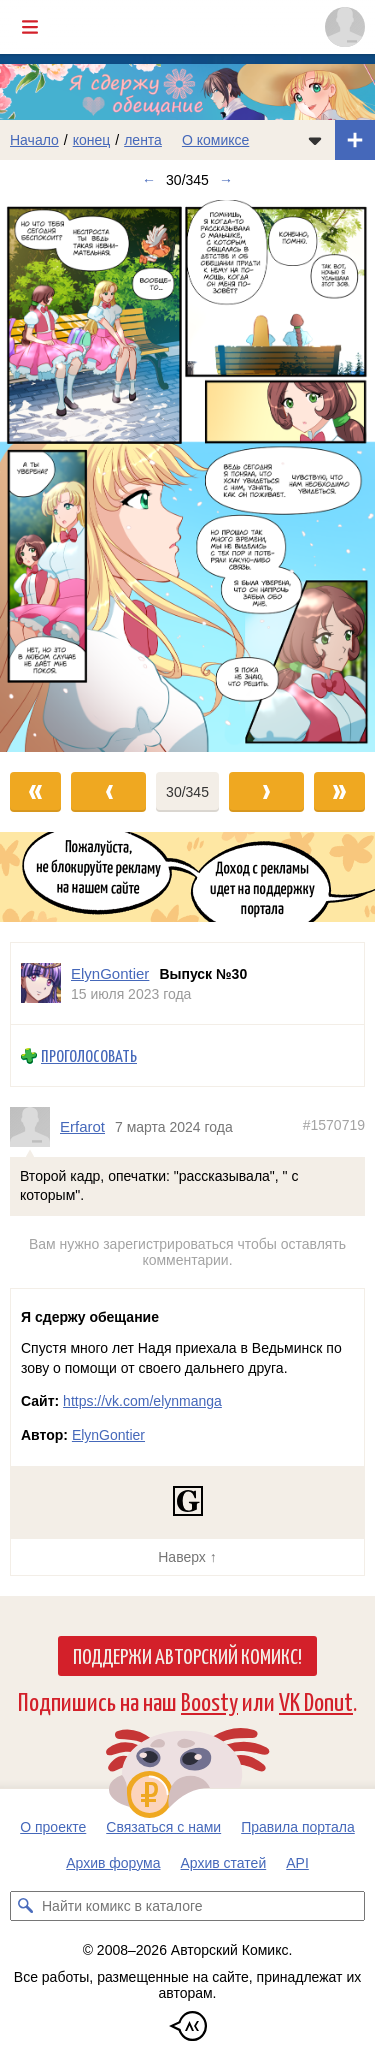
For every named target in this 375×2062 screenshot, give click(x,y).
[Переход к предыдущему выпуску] (47, 476)
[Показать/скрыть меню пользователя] (345, 27)
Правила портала (298, 1827)
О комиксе (215, 140)
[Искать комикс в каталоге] (25, 1906)
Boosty (209, 1700)
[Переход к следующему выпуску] (187, 476)
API (297, 1863)
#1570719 (334, 1125)
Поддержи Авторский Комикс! (187, 1655)
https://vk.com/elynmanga (142, 1401)
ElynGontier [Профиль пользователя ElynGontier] (110, 973)
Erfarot (82, 1126)
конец (92, 140)
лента (143, 140)
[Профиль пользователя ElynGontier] (41, 983)
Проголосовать (89, 1055)
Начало (34, 140)
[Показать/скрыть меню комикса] (315, 140)
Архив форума (113, 1863)
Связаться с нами (163, 1827)
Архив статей (224, 1863)
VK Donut (316, 1700)
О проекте (53, 1827)
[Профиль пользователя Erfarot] (35, 1127)
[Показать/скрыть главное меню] (30, 27)
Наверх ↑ (187, 1557)
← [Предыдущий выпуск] (149, 180)
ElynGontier (108, 1435)
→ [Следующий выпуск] (226, 180)
